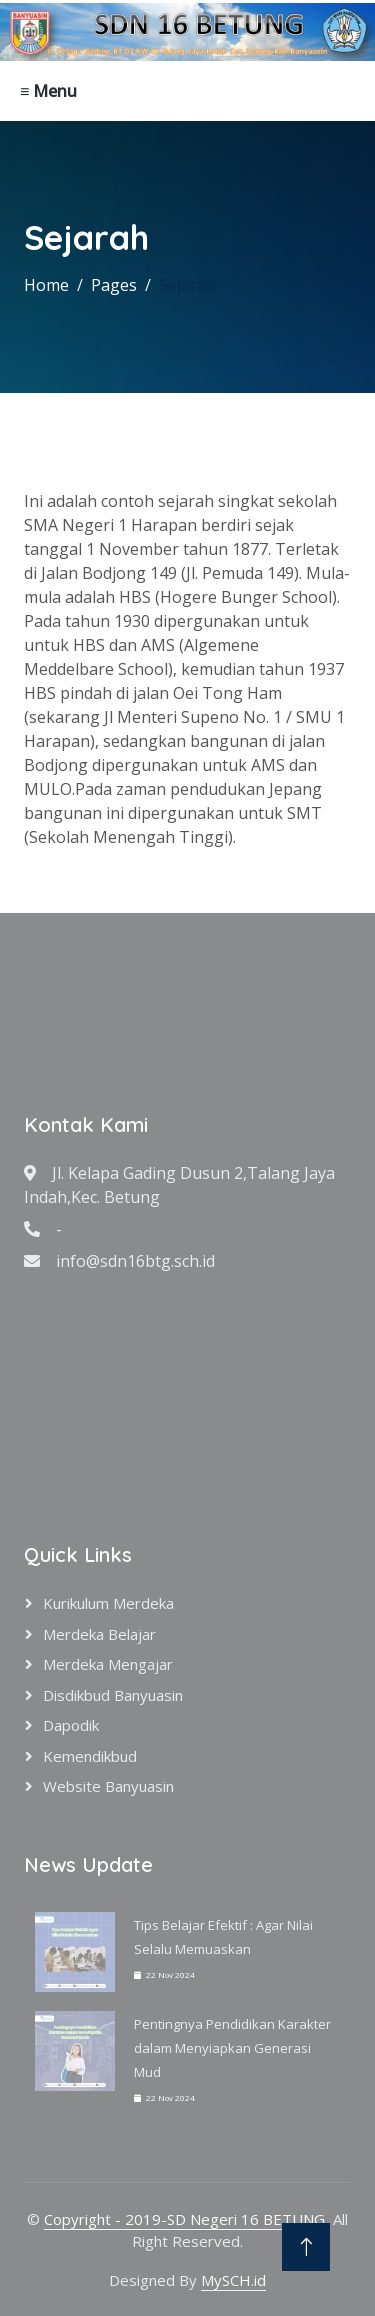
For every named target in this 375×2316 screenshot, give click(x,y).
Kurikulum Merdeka (108, 1603)
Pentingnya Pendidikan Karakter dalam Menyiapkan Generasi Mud (232, 2048)
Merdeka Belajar (99, 1634)
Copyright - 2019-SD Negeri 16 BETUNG (184, 2219)
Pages (114, 285)
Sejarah (187, 285)
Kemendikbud (90, 1756)
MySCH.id (233, 2280)
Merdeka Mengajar (108, 1664)
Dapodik (71, 1725)
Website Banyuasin (108, 1786)
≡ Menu (48, 91)
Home (46, 285)
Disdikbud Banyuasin (113, 1695)
